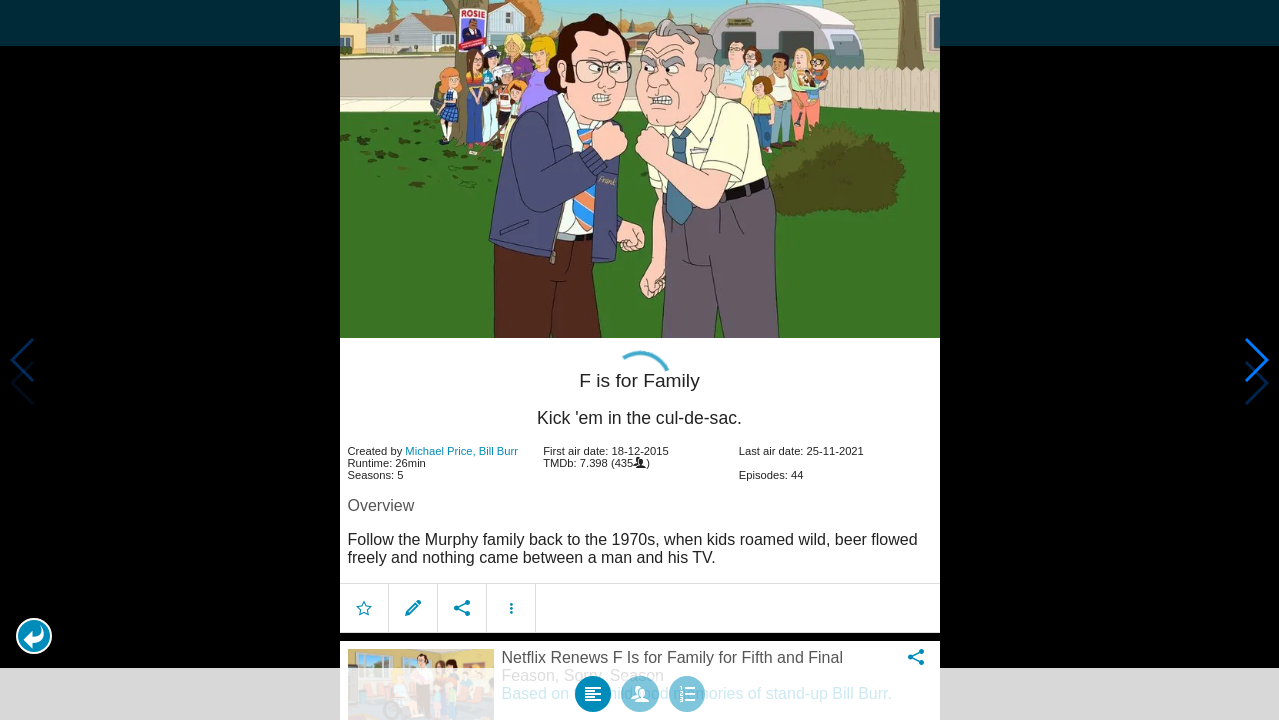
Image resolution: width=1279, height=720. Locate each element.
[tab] (593, 682)
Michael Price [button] (438, 439)
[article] (640, 477)
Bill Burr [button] (498, 439)
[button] (34, 636)
